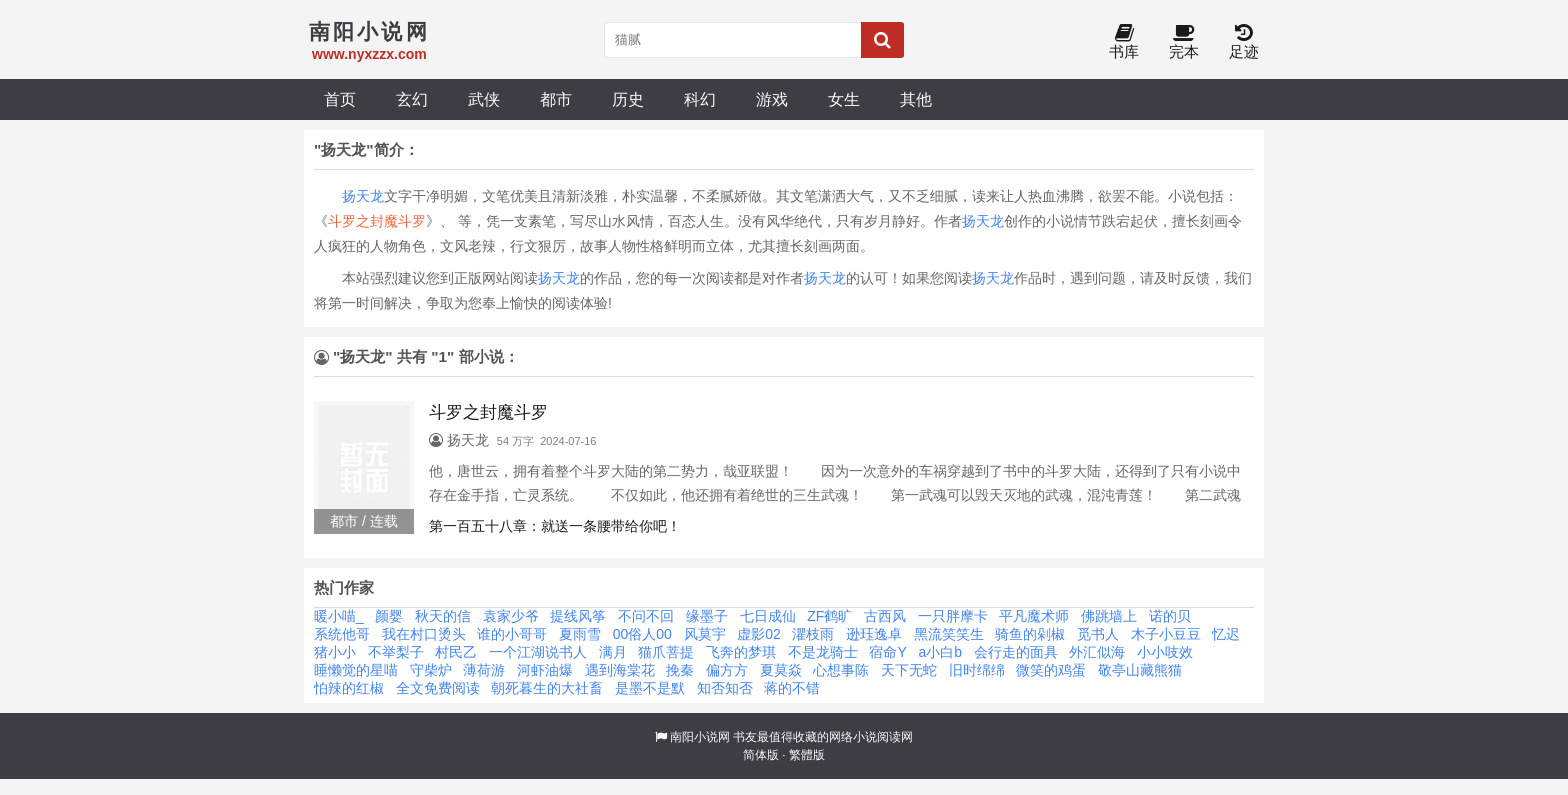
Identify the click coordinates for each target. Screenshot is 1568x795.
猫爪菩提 (666, 652)
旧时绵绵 (977, 670)
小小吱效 (1165, 652)
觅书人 (1098, 634)
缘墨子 (707, 616)
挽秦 (680, 670)
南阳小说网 (700, 737)
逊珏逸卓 (874, 634)
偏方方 (727, 670)
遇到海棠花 (620, 670)
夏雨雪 (580, 634)
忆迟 (1226, 634)
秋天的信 (443, 616)
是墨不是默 (650, 688)
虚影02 (759, 634)
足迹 (1244, 42)
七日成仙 (768, 616)
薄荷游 (484, 670)
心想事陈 (841, 670)
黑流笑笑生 (949, 634)
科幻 (700, 99)
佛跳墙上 (1109, 616)
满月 (613, 652)
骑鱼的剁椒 (1030, 634)
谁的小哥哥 (512, 634)
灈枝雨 (813, 634)
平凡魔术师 (1034, 616)
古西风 (885, 616)
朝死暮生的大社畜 (547, 688)
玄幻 (412, 99)
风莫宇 (705, 634)
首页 (340, 99)
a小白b (940, 652)
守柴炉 (431, 670)
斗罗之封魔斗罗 (377, 221)
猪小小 (335, 652)
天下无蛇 (909, 670)
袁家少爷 (511, 616)
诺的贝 (1170, 616)
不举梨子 (396, 652)
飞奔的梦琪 (741, 652)
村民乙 (456, 652)
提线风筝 (578, 616)
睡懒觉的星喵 (356, 670)
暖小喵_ (339, 616)
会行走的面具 (1016, 652)
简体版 (761, 755)
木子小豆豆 (1166, 634)
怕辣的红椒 (349, 688)
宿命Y (887, 652)
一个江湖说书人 (538, 652)
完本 (1184, 42)
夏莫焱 (781, 670)
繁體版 (807, 755)
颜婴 (389, 616)
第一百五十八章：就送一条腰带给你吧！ (555, 526)
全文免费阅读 (438, 688)
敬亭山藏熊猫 (1140, 670)
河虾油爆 (545, 670)
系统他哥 (342, 634)
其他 (916, 99)
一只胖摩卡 (953, 616)
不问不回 (646, 616)
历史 (628, 99)
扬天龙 (363, 196)
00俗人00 (642, 634)
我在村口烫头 (424, 634)
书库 (1124, 42)
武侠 (484, 99)
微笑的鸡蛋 (1051, 670)
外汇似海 (1097, 652)
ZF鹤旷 (829, 616)
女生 (844, 99)
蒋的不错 (792, 688)
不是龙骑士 (823, 652)
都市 (556, 99)
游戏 (772, 99)
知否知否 (725, 688)
